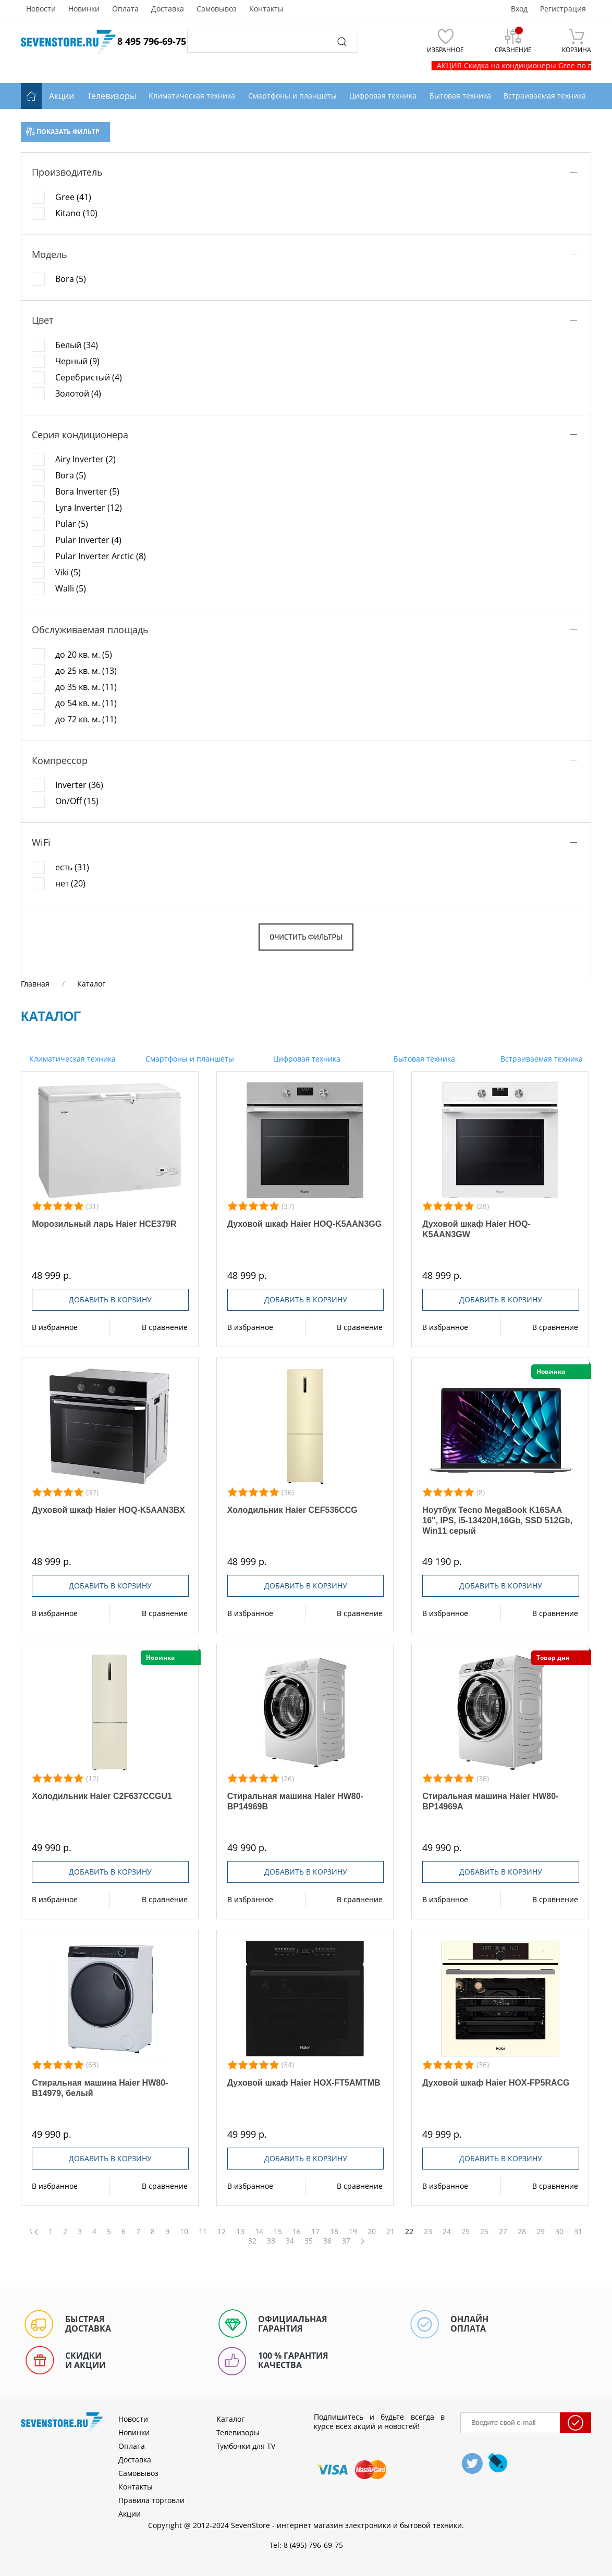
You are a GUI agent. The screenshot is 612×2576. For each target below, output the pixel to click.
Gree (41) (73, 197)
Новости (41, 9)
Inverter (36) (79, 785)
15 (278, 2231)
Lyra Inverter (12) (88, 507)
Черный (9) (77, 361)
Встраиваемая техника (540, 1059)
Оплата (125, 9)
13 (240, 2231)
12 (221, 2231)
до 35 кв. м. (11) (86, 687)
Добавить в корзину (110, 1299)
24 (447, 2231)
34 (290, 2241)
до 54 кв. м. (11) (86, 703)
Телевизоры (111, 96)
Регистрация (563, 9)
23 (428, 2231)
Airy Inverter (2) (85, 459)
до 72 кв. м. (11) (86, 719)
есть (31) (72, 867)
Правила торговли (151, 2500)
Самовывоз (217, 9)
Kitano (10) (76, 213)
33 (271, 2241)
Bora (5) (70, 279)
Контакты (266, 9)
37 (346, 2241)
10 (184, 2231)
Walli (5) (70, 588)
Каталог (230, 2419)
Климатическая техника (71, 1059)
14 (259, 2231)
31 (578, 2231)
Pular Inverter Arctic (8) (100, 556)
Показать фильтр (63, 131)
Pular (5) (71, 523)
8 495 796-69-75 (151, 41)
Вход (519, 9)
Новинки (84, 9)
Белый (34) (76, 345)
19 (353, 2231)
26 (484, 2231)
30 (559, 2231)
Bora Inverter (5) (87, 491)
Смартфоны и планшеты (188, 1059)
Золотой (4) (78, 393)
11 (203, 2231)
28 (522, 2231)
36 (327, 2241)
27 (503, 2231)
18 (334, 2231)
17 (315, 2231)
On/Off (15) (77, 801)
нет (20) (70, 883)
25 (465, 2231)
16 (296, 2231)
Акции (61, 96)
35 (308, 2241)
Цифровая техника (305, 1059)
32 (252, 2241)
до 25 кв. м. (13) (86, 670)
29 (540, 2231)
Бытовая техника (423, 1059)
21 (390, 2231)
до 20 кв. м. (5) (83, 654)
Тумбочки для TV (245, 2446)
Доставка (167, 9)
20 (372, 2231)
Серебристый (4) (88, 377)
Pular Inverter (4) (88, 540)
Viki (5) (68, 572)
